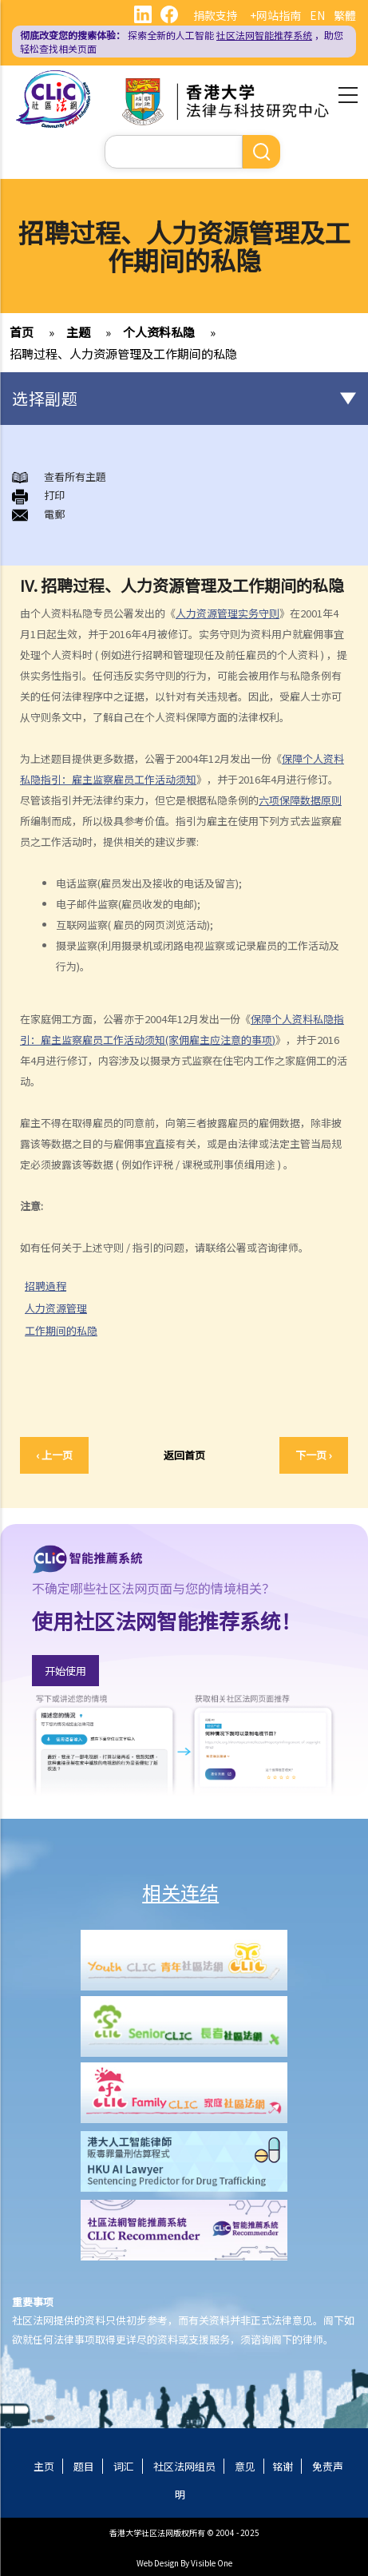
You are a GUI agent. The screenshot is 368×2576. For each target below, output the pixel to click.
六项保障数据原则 (300, 800)
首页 (22, 331)
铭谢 (282, 2466)
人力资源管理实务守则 (227, 613)
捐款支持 (215, 15)
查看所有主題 (75, 476)
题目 (83, 2466)
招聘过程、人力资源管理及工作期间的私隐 (123, 353)
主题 (78, 331)
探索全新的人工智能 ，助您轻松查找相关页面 (181, 41)
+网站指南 (275, 15)
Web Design (158, 2563)
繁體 (345, 15)
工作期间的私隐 (67, 1331)
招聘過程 (52, 1286)
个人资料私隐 (159, 331)
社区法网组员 (184, 2466)
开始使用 (65, 1670)
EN (317, 15)
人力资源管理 (62, 1308)
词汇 (123, 2466)
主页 (44, 2466)
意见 (245, 2466)
